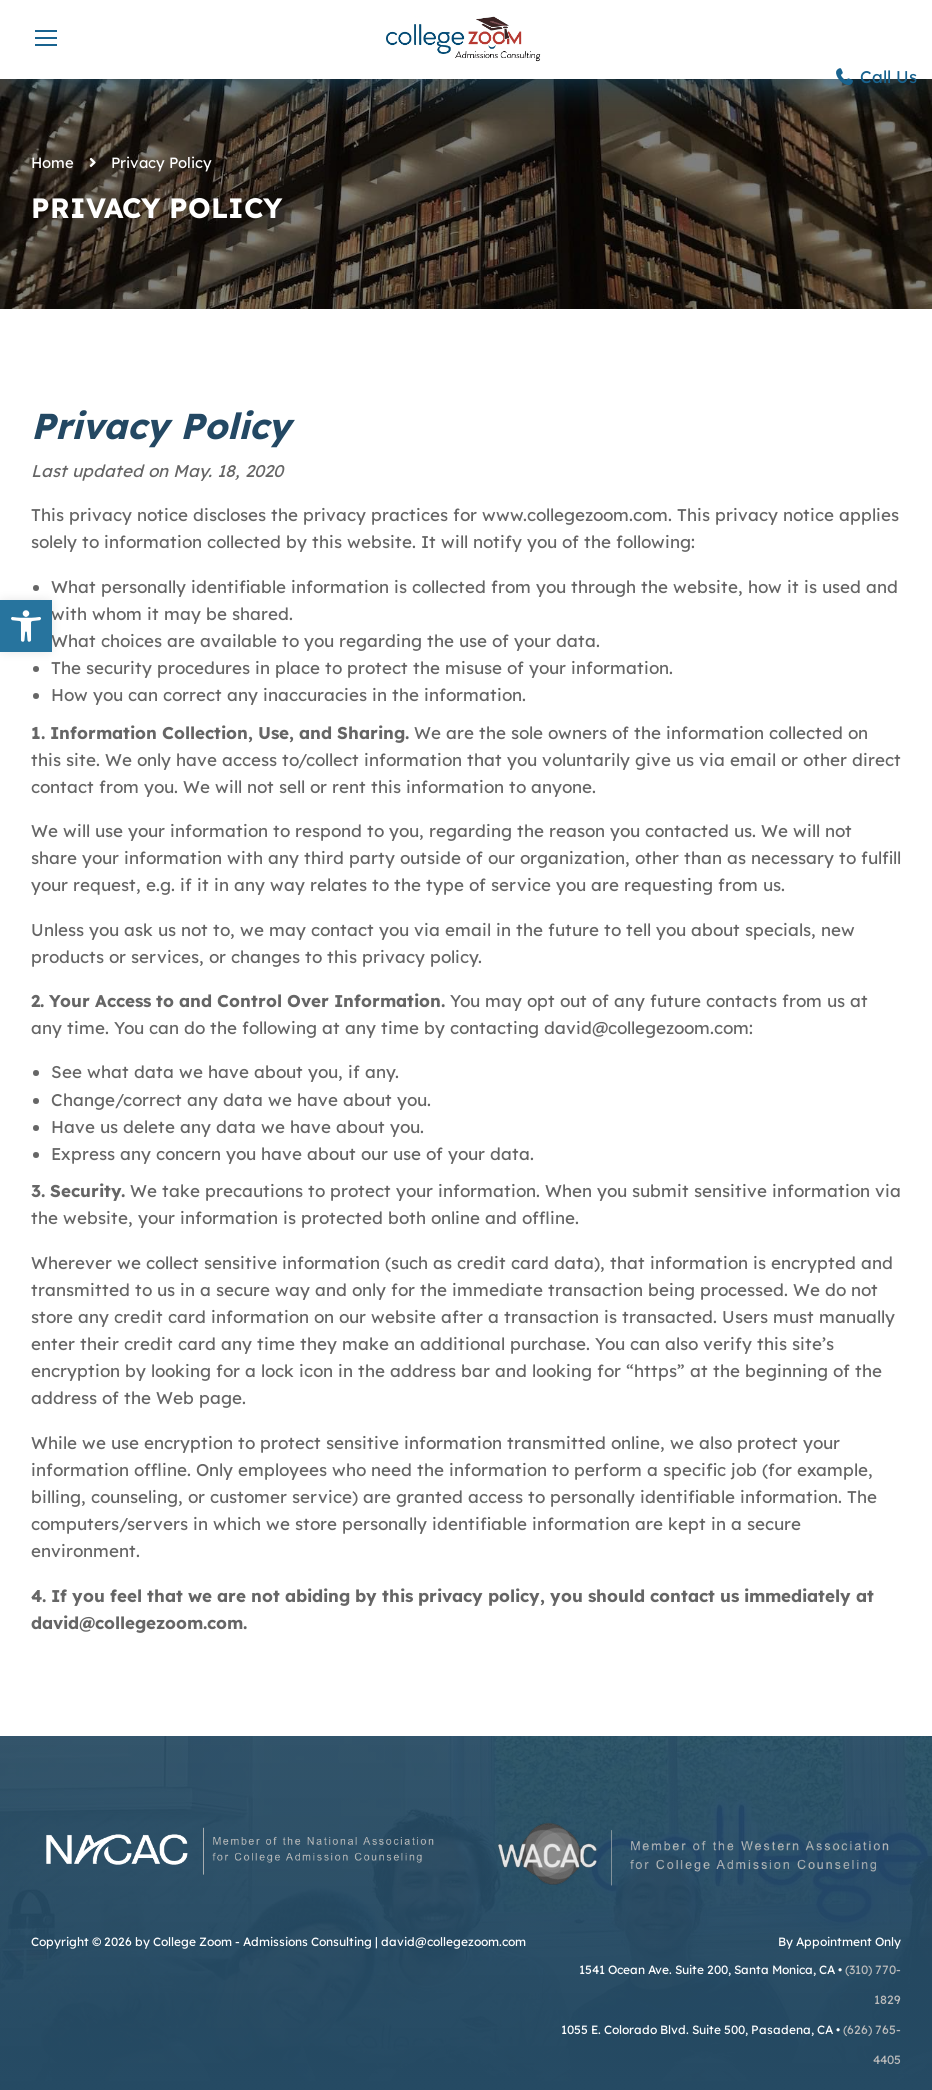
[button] (26, 626)
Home (52, 162)
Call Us (875, 76)
